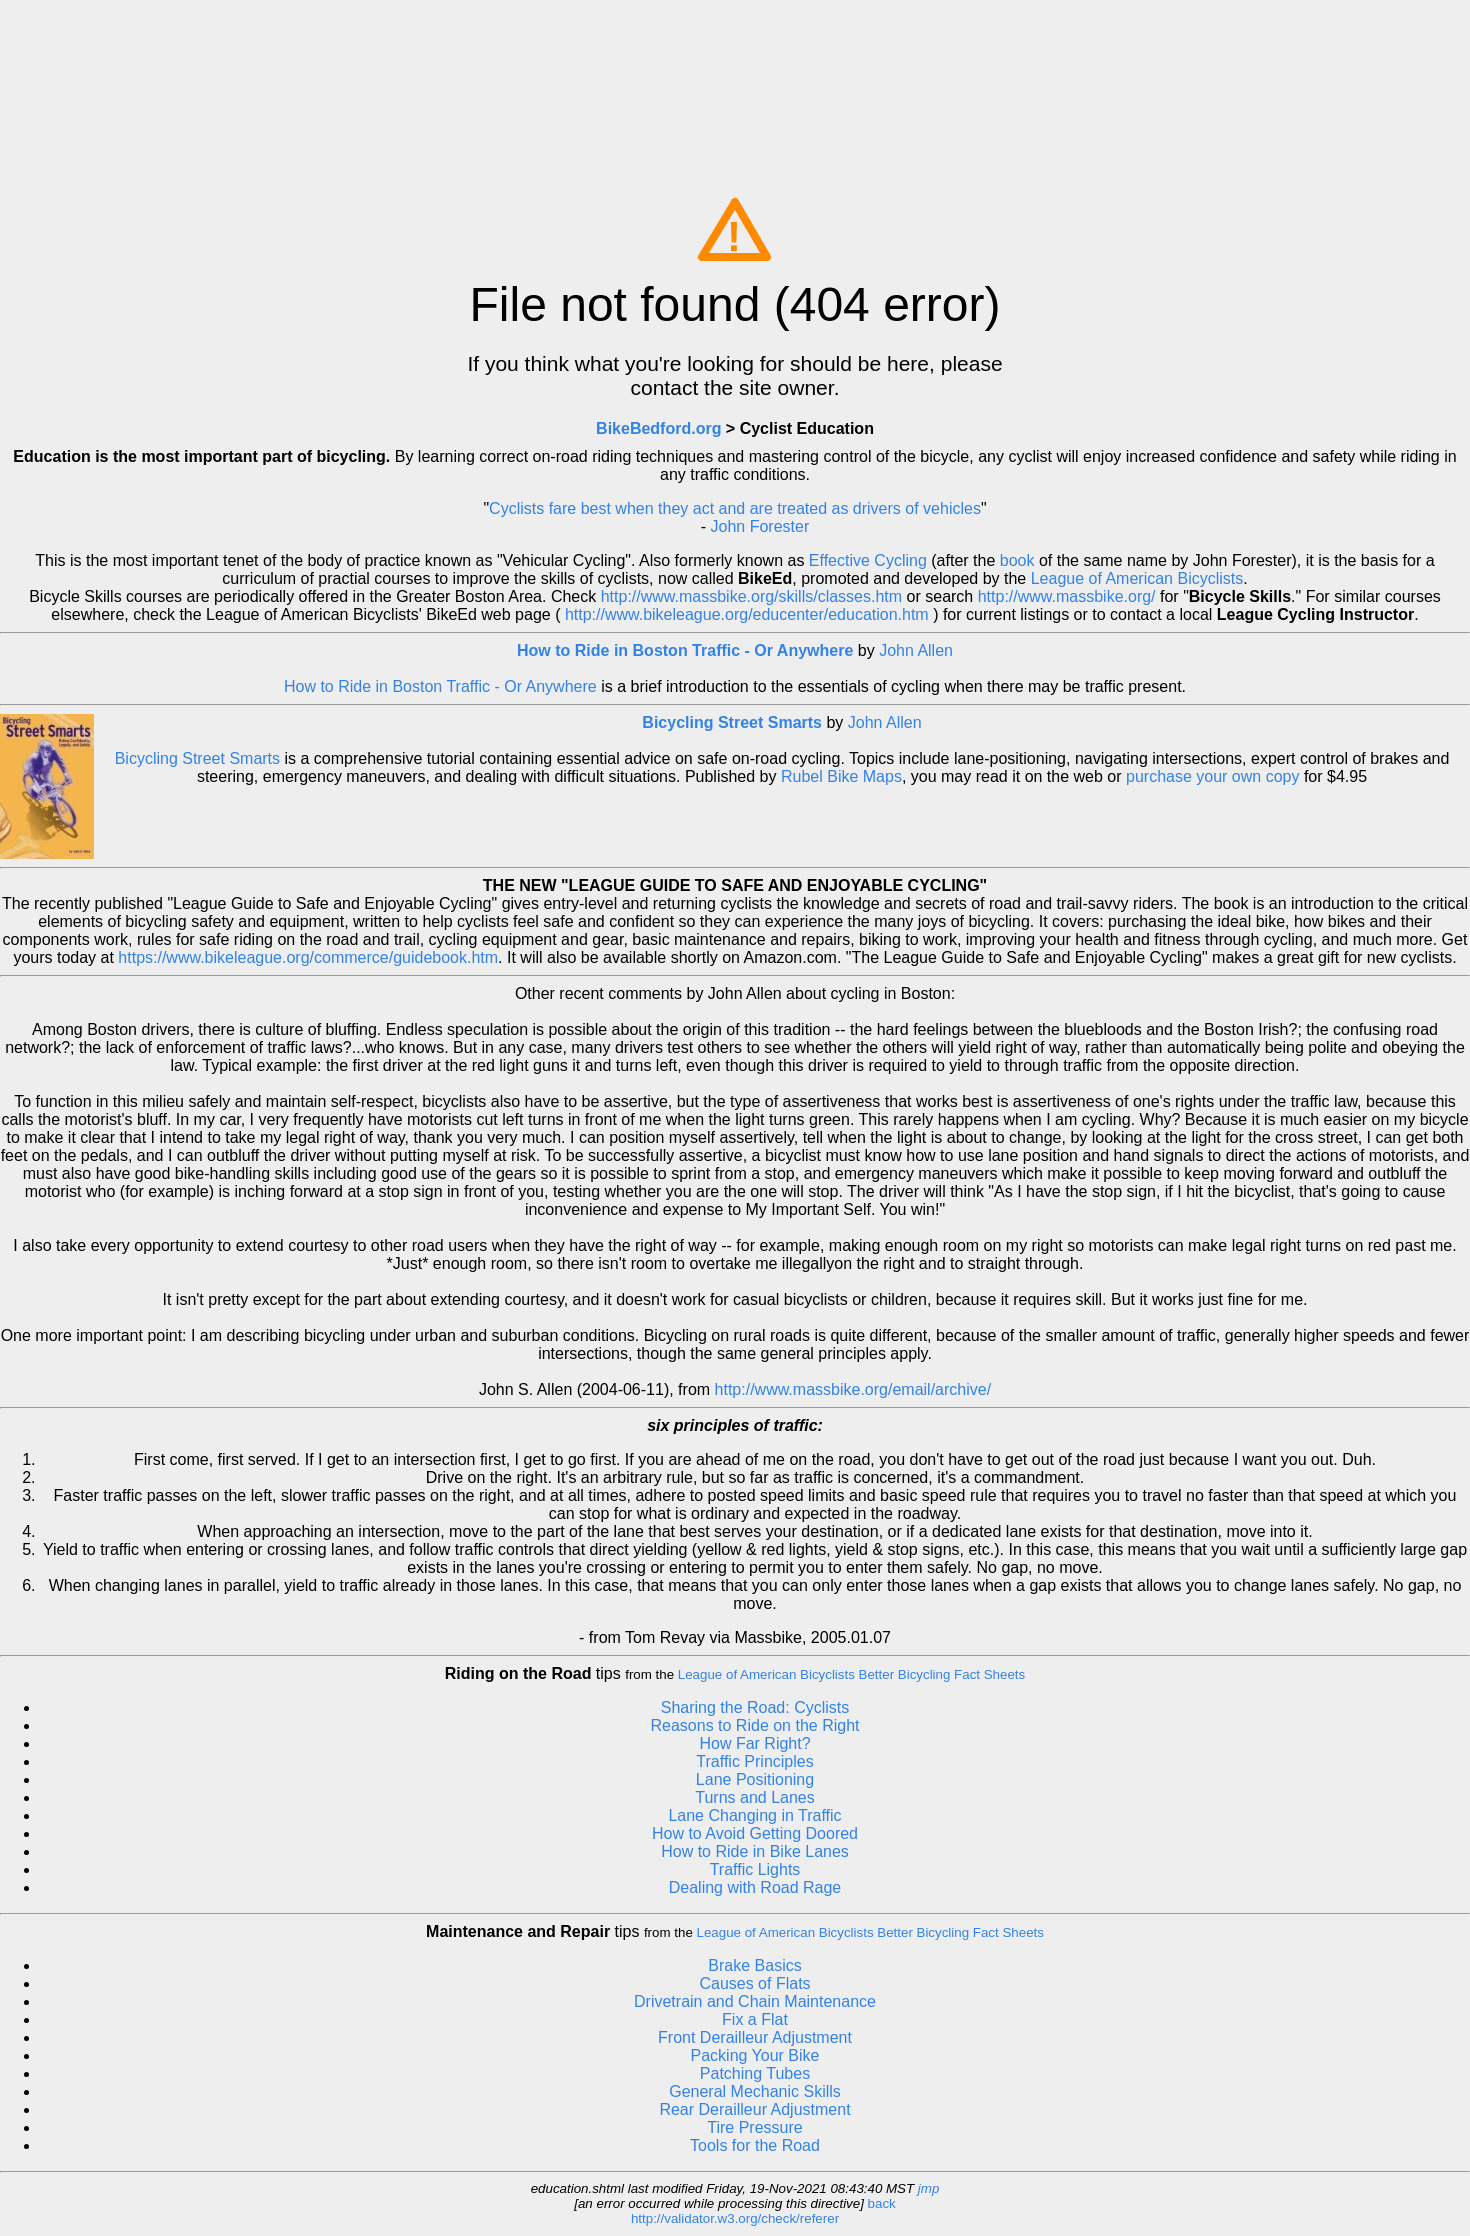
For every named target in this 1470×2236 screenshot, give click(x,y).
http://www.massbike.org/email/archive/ (853, 1389)
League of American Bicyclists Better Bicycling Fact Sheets (851, 1674)
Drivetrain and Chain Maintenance (755, 2001)
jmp (928, 2188)
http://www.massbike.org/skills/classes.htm (751, 596)
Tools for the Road (755, 2145)
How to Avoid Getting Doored (755, 1833)
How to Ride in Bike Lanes (755, 1851)
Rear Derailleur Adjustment (754, 2109)
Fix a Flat (755, 2019)
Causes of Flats (754, 1983)
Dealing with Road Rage (755, 1887)
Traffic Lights (755, 1869)
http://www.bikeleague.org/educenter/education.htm (747, 614)
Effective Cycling (868, 560)
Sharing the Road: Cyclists (755, 1707)
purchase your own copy (1212, 776)
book (1017, 560)
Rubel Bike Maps (841, 776)
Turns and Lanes (754, 1797)
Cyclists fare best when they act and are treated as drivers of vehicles (735, 508)
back (882, 2203)
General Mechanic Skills (755, 2091)
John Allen (916, 650)
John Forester (760, 526)
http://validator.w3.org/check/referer (735, 2218)
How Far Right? (754, 1743)
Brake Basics (754, 1965)
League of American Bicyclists (1137, 578)
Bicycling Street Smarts (732, 722)
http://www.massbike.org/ (1067, 596)
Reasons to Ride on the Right (754, 1725)
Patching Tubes (755, 2073)
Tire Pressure (754, 2127)
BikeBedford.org (658, 428)
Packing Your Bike (755, 2055)
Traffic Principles (754, 1761)
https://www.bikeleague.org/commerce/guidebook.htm (308, 957)
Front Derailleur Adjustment (755, 2037)
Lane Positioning (755, 1779)
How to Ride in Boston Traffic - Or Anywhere (687, 650)
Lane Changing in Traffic (754, 1815)
